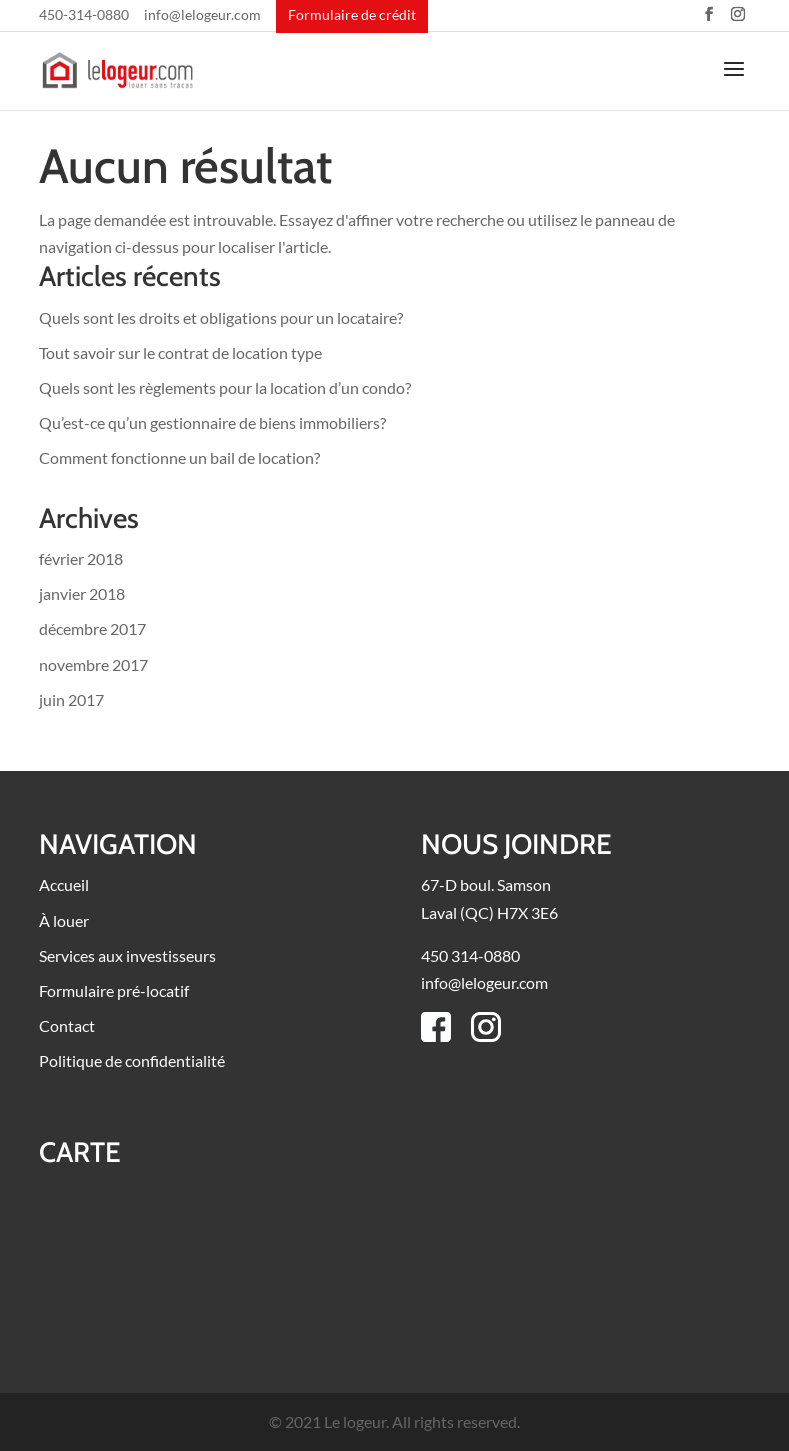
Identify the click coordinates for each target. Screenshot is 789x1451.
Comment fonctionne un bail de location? (179, 457)
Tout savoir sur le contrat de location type (180, 352)
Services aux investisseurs (127, 955)
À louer (64, 920)
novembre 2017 (93, 664)
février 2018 (81, 558)
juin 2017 (71, 699)
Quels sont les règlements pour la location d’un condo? (225, 387)
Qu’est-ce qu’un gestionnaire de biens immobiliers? (212, 422)
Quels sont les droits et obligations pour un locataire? (221, 317)
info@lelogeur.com (202, 15)
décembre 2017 (92, 628)
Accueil (64, 884)
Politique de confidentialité (132, 1060)
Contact (67, 1025)
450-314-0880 (84, 15)
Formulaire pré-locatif (114, 990)
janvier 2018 (82, 593)
